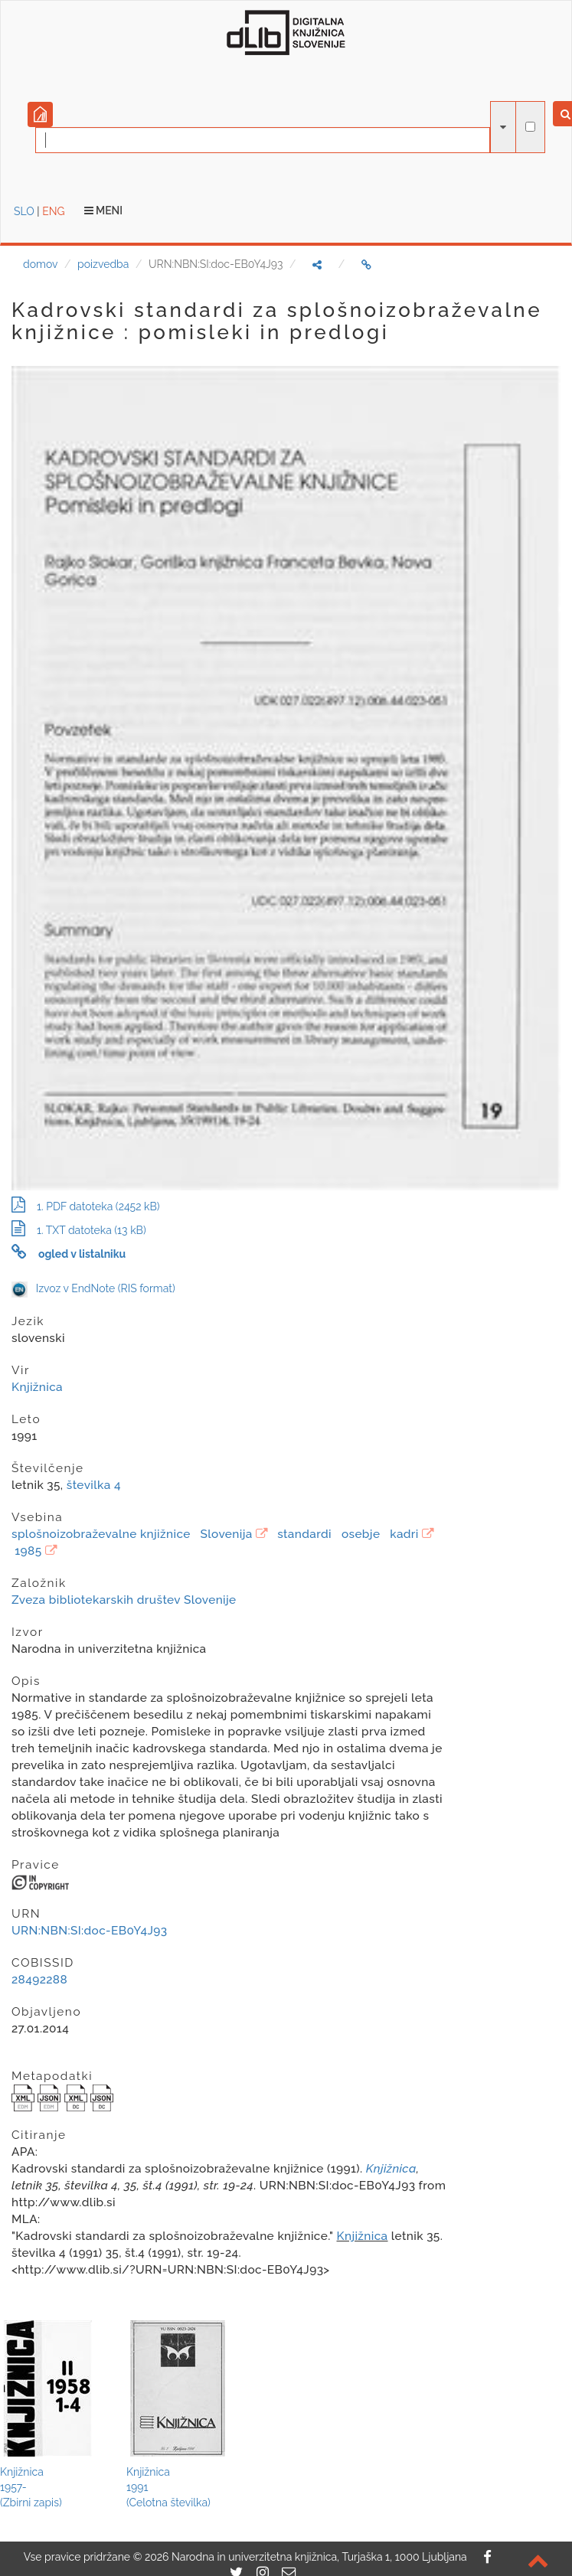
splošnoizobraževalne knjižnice (101, 1534)
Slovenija (227, 1534)
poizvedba (103, 264)
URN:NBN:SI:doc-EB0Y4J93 (89, 1931)
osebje (361, 1534)
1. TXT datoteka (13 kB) (78, 1230)
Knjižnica (37, 1387)
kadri (404, 1534)
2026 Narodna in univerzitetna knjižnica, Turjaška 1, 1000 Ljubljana (306, 2557)
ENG (53, 211)
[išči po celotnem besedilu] (530, 127)
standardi (304, 1534)
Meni (103, 210)
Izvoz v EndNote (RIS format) (93, 1288)
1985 (28, 1551)
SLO (24, 211)
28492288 (39, 1980)
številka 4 (94, 1485)
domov (40, 264)
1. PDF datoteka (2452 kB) (85, 1206)
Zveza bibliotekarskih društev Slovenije (124, 1600)
